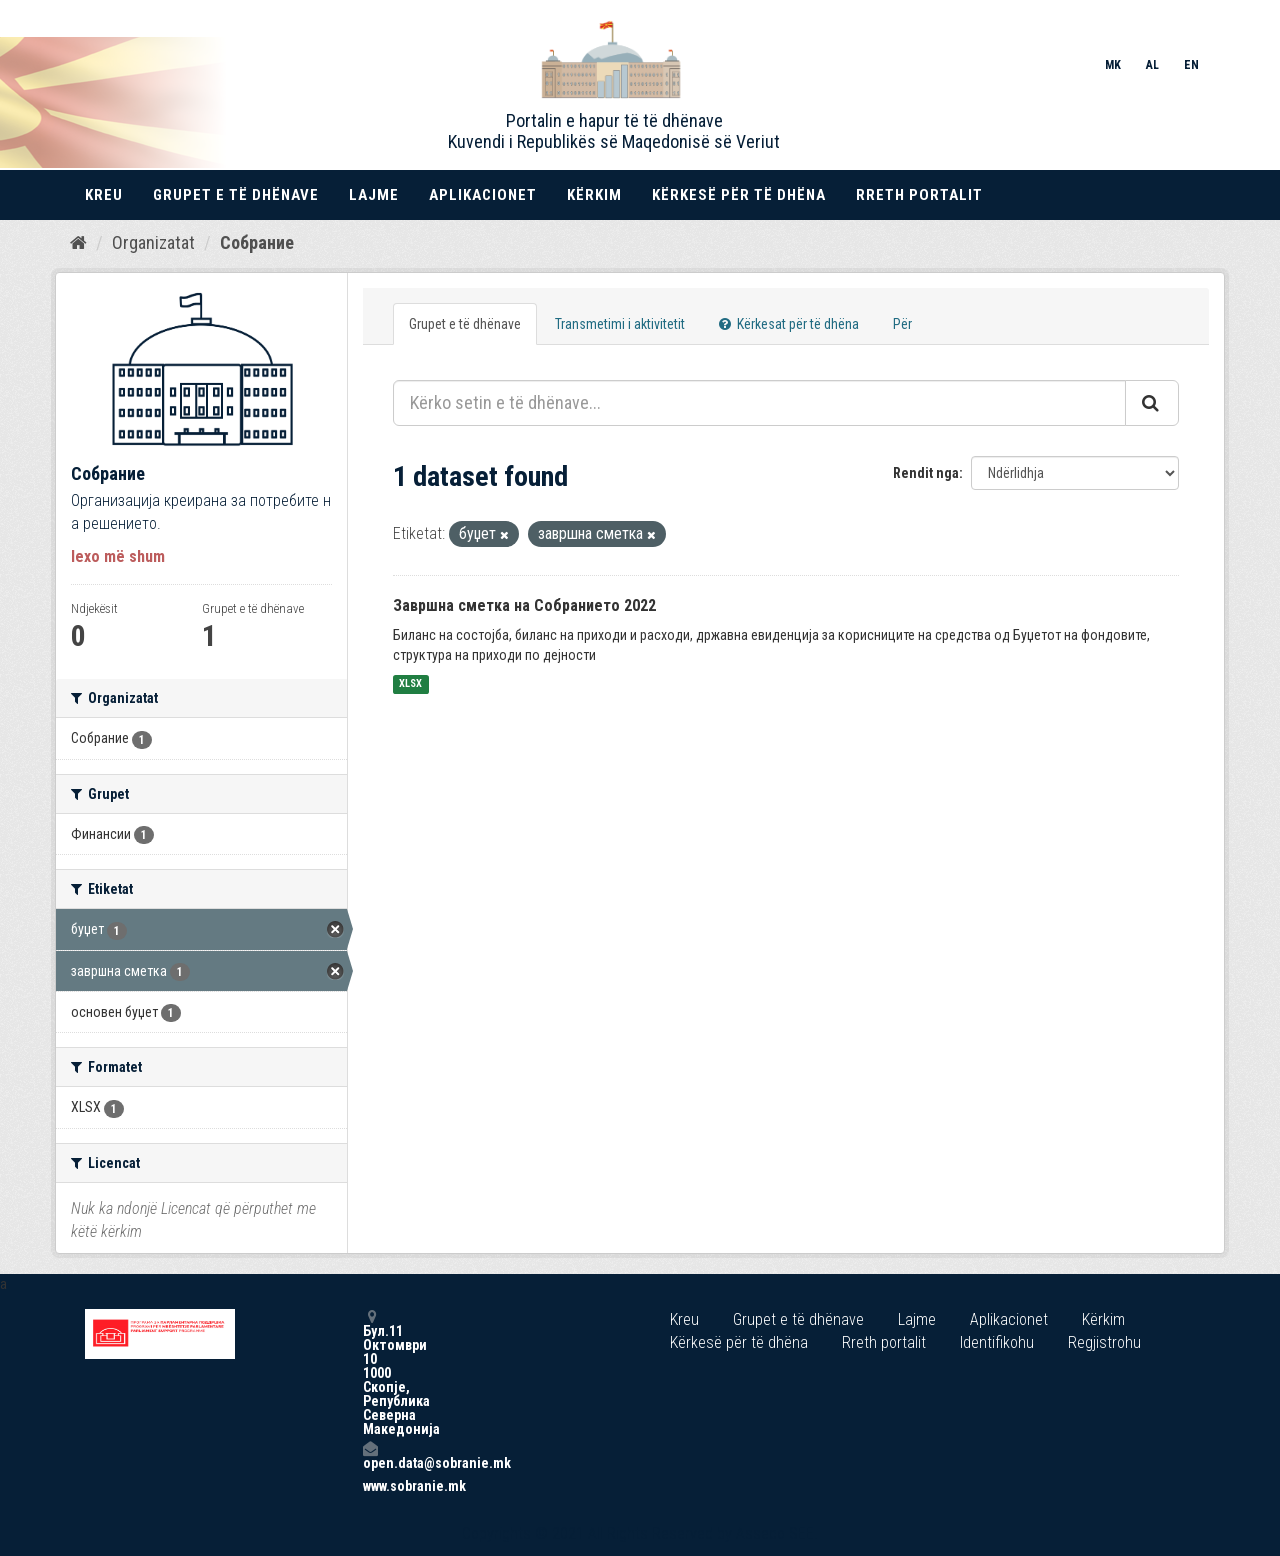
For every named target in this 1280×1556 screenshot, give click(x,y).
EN (1191, 65)
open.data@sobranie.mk (370, 1455)
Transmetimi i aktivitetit (620, 324)
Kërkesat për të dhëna (789, 324)
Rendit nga (926, 473)
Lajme (374, 195)
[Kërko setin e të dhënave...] (759, 403)
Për (902, 324)
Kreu (104, 195)
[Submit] (1152, 403)
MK (1113, 65)
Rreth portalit (919, 195)
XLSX (410, 684)
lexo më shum (118, 556)
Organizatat (153, 242)
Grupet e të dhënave (236, 195)
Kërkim (594, 195)
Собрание (257, 242)
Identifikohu (997, 1342)
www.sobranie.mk (370, 1486)
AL (1152, 65)
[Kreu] (78, 243)
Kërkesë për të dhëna (739, 195)
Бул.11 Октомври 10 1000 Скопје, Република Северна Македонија (370, 1372)
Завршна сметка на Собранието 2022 (524, 605)
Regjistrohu (1104, 1342)
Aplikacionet (483, 195)
